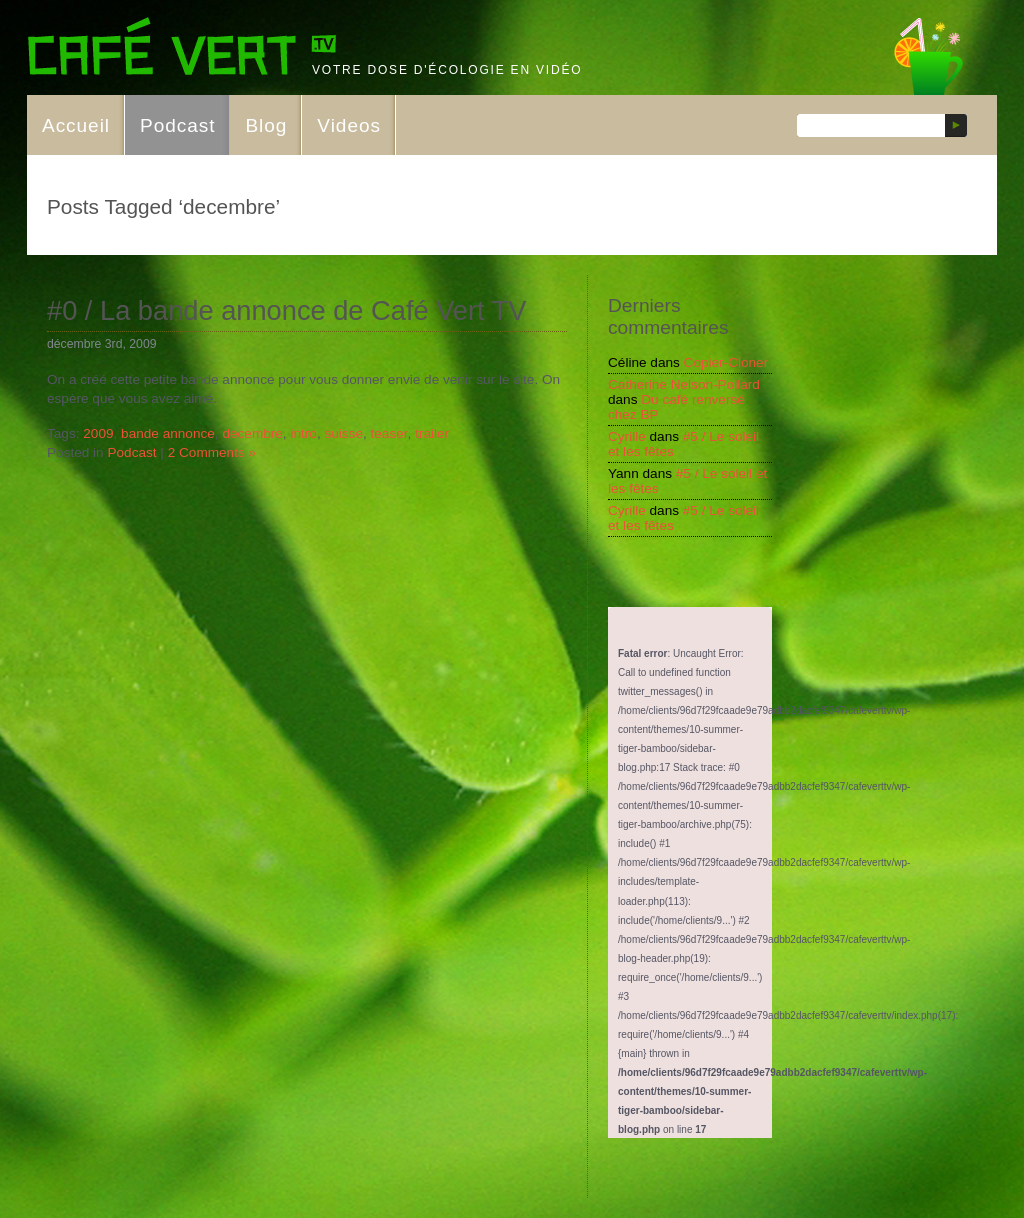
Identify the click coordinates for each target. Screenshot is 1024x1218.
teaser (389, 433)
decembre (252, 433)
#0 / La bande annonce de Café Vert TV (287, 310)
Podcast (177, 125)
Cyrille (627, 436)
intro (303, 433)
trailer (432, 433)
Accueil (76, 125)
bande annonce (168, 433)
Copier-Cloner (726, 362)
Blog (266, 125)
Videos (349, 125)
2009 (98, 433)
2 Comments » (212, 452)
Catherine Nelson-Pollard (684, 384)
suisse (343, 433)
